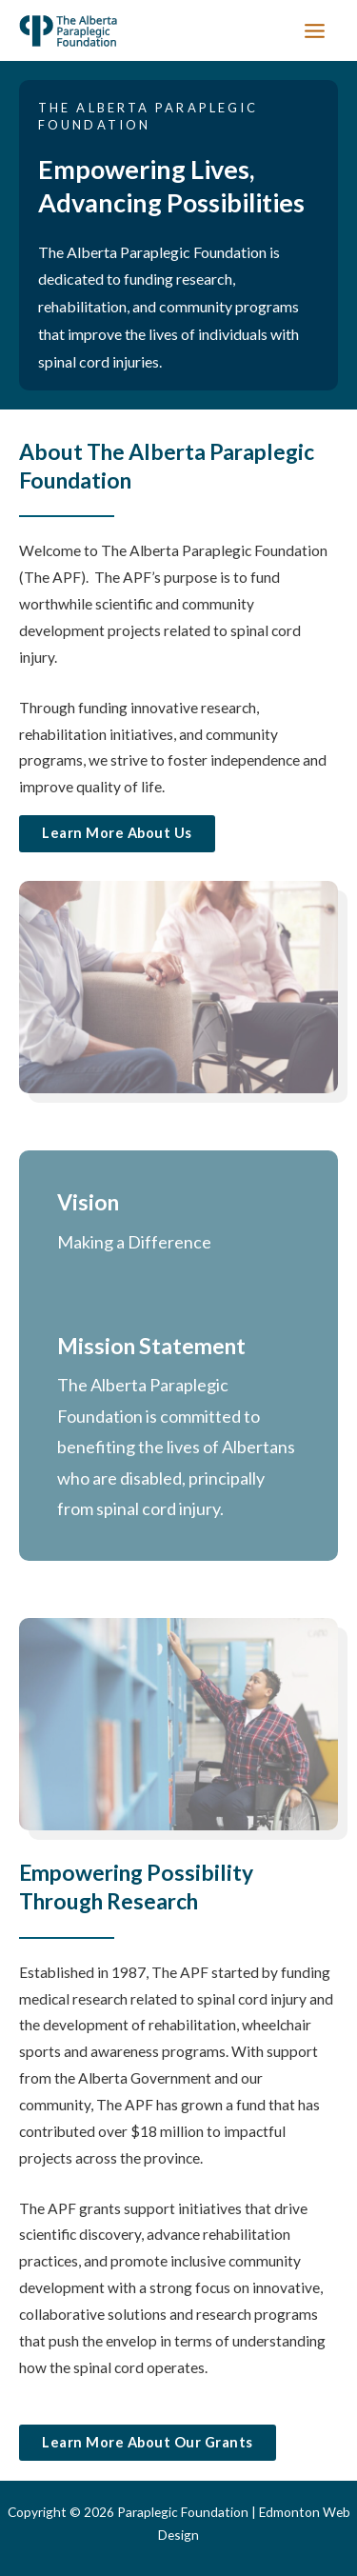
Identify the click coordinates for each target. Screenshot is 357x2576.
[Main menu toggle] (315, 30)
